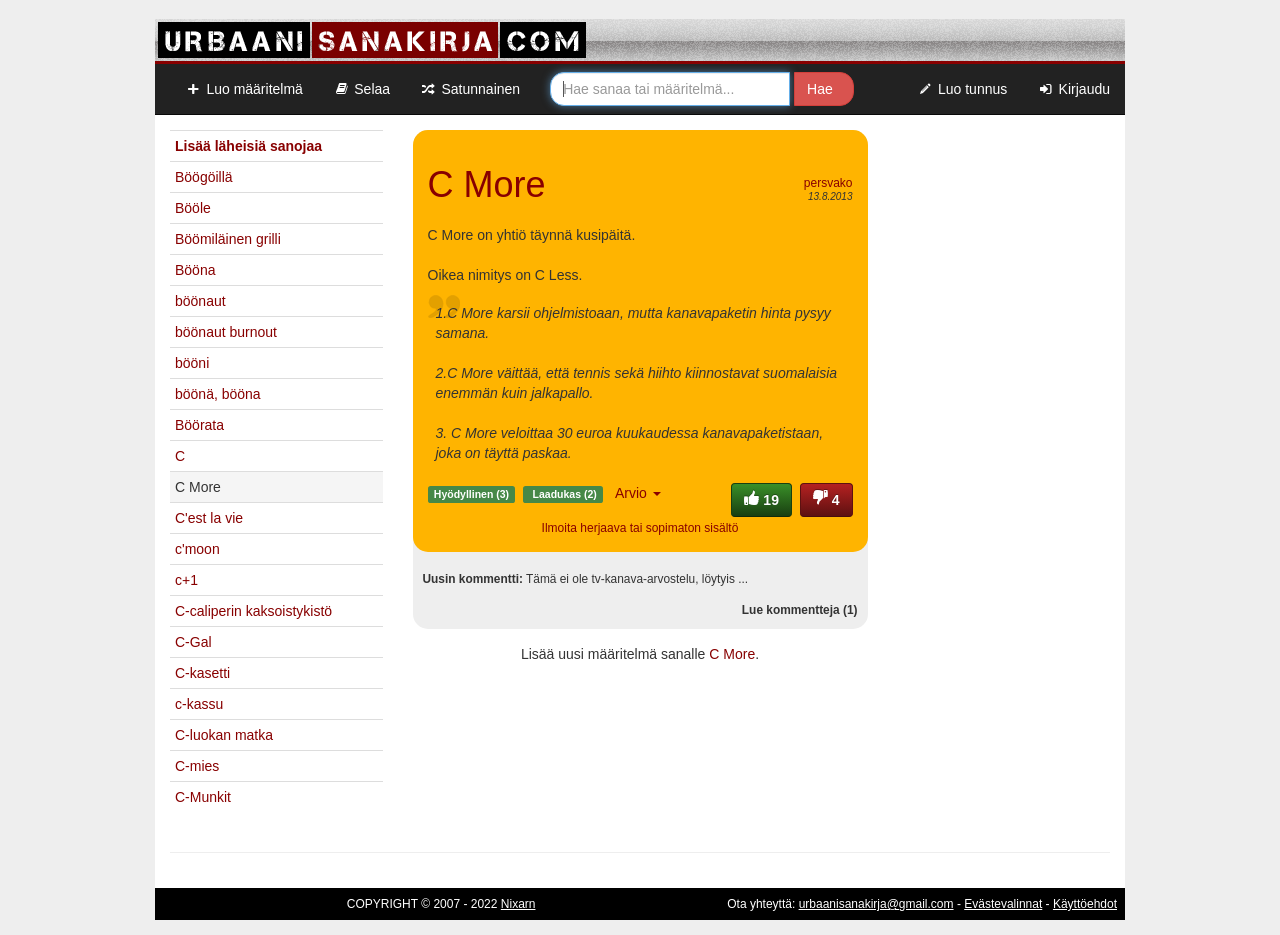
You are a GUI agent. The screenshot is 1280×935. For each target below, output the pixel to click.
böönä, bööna (218, 394)
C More (732, 654)
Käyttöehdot (1085, 904)
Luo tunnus (962, 89)
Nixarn (518, 904)
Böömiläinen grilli (228, 239)
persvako (828, 183)
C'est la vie (209, 518)
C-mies (197, 766)
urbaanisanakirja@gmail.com (876, 904)
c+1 (186, 580)
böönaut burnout (226, 332)
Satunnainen (470, 89)
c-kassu (199, 704)
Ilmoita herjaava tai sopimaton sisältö (640, 528)
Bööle (193, 208)
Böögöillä (204, 177)
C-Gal (193, 642)
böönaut (200, 301)
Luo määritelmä (244, 89)
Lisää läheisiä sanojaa (248, 146)
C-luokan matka (224, 735)
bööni (192, 363)
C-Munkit (203, 797)
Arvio (638, 493)
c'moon (197, 549)
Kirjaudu (1073, 89)
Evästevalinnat (1003, 904)
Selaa (361, 89)
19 (761, 500)
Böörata (199, 425)
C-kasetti (202, 673)
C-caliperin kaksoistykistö (253, 611)
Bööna (195, 270)
